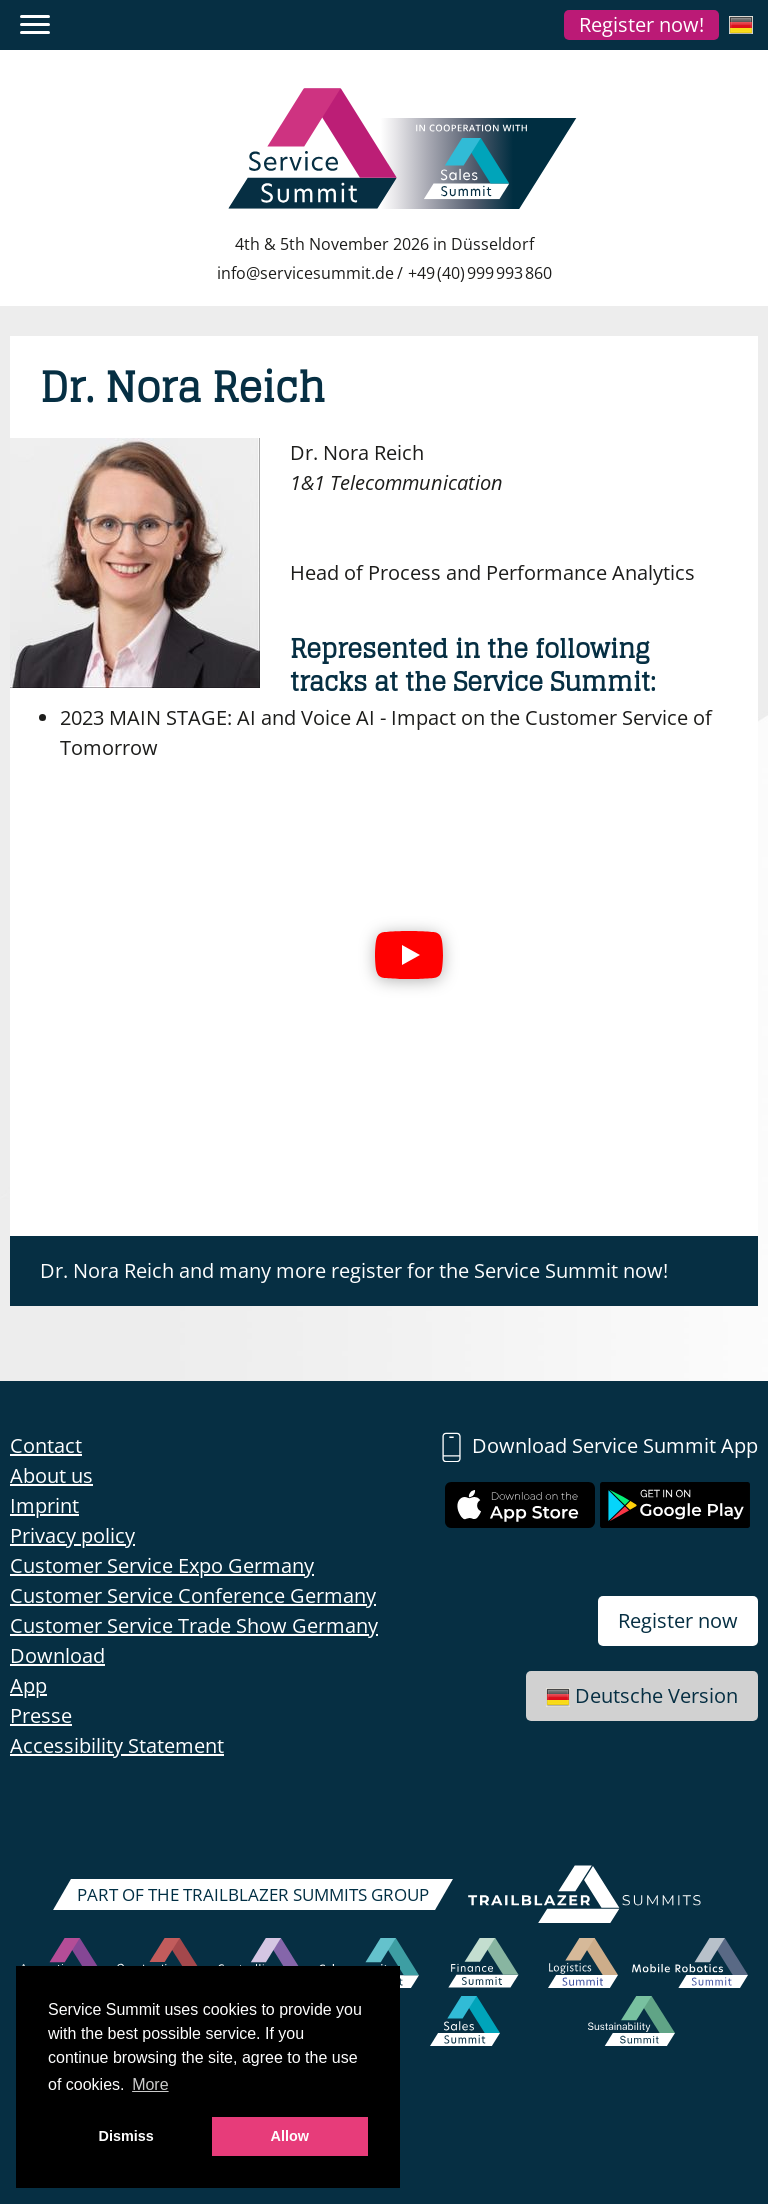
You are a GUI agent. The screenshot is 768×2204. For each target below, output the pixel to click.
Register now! (641, 24)
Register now (678, 1620)
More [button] (150, 2084)
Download (57, 1655)
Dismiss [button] (126, 2136)
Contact (46, 1445)
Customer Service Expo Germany (162, 1565)
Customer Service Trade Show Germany (194, 1625)
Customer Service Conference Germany (193, 1595)
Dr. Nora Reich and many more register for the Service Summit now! (354, 1270)
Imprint (44, 1505)
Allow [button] (290, 2136)
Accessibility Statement (117, 1745)
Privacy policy (72, 1535)
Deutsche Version (642, 1695)
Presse (41, 1715)
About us (51, 1475)
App (28, 1685)
